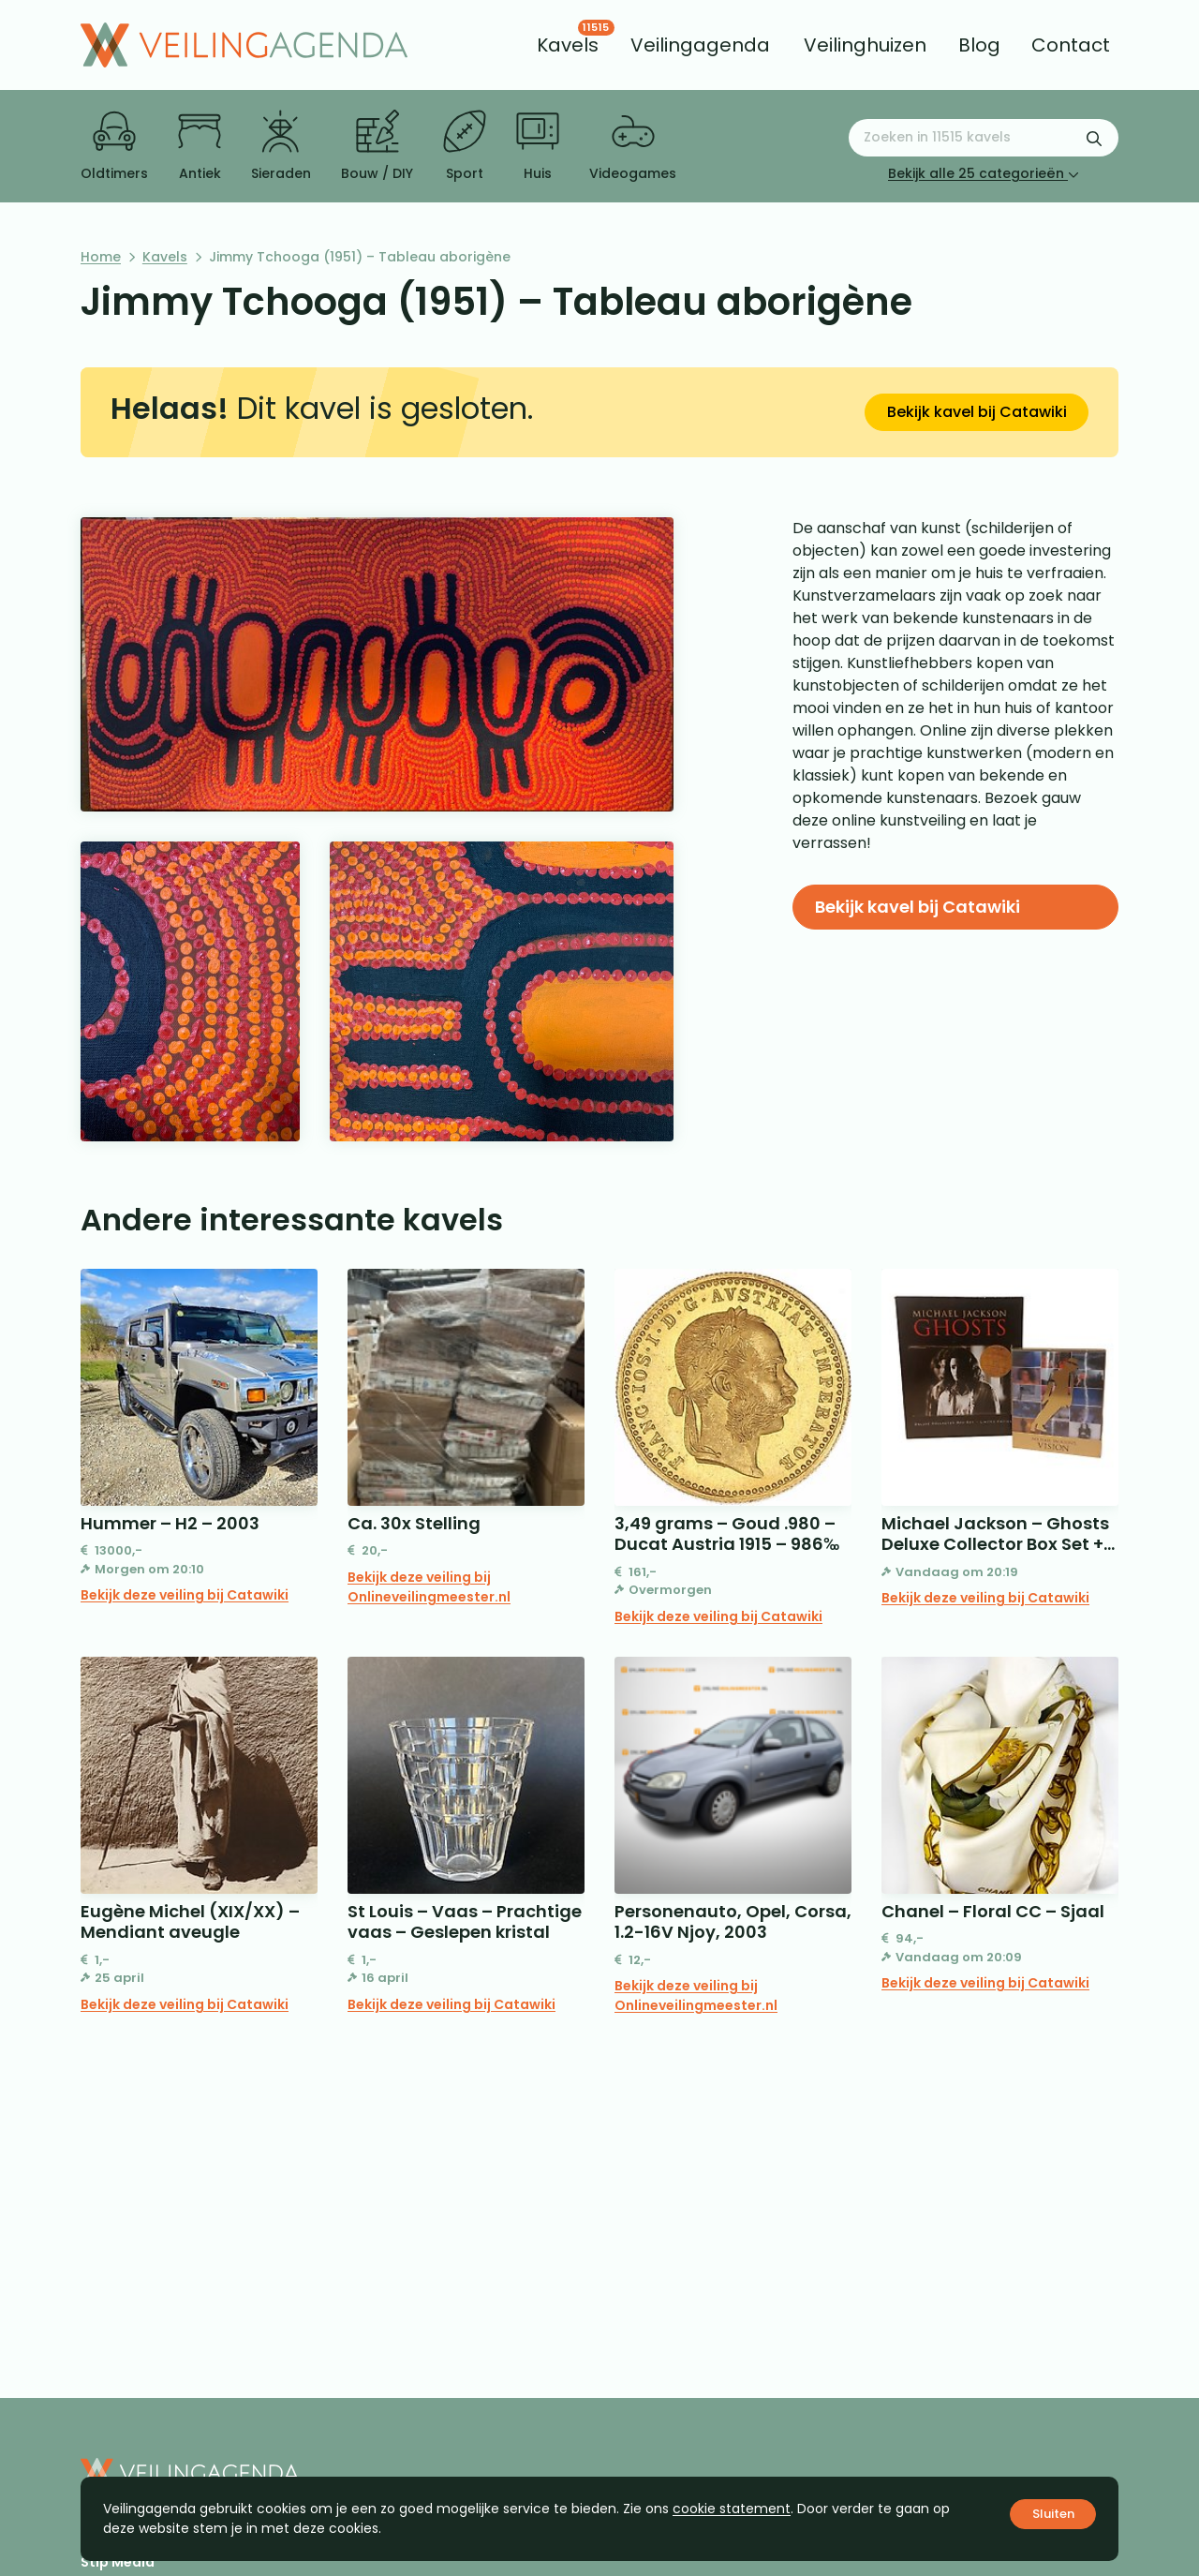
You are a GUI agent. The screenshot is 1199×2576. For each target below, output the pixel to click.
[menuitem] (567, 45)
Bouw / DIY (377, 146)
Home (101, 256)
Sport (464, 146)
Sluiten (1053, 2514)
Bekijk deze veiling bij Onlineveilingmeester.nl (429, 1587)
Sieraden (281, 146)
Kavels (164, 256)
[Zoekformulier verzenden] (1094, 137)
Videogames (632, 146)
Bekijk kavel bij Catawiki (977, 412)
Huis (537, 146)
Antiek (199, 146)
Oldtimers (114, 146)
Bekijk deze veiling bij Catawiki (185, 1595)
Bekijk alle (983, 173)
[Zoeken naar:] (983, 137)
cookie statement (732, 2508)
